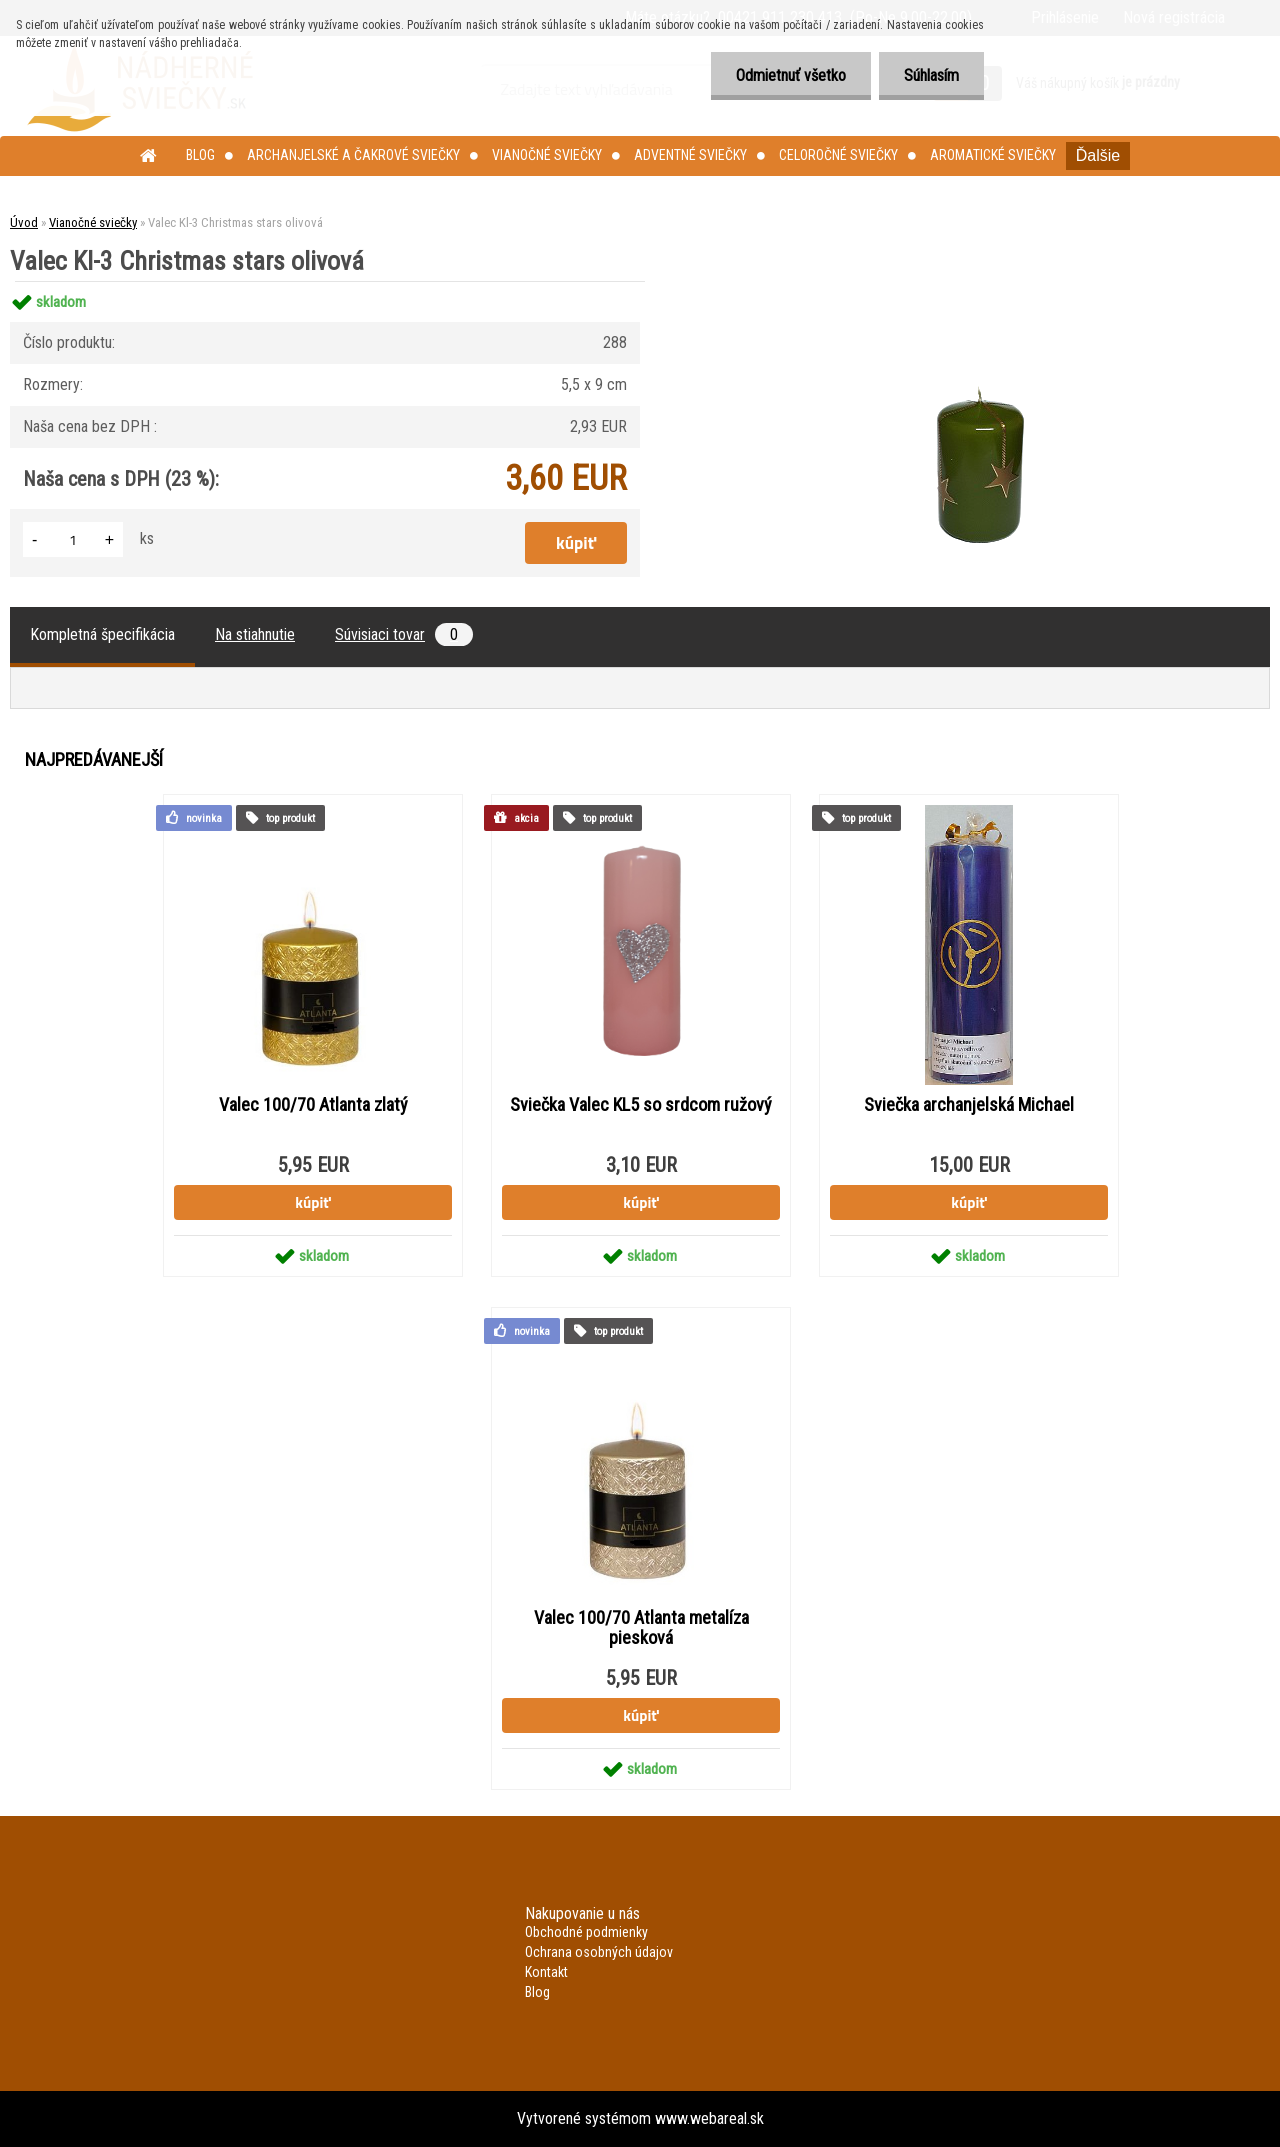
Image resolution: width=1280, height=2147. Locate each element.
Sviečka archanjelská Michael (969, 1105)
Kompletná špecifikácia (102, 634)
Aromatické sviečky (993, 155)
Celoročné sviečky (838, 155)
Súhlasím (931, 75)
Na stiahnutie (255, 634)
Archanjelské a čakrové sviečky (353, 155)
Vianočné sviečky (547, 155)
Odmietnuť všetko (791, 75)
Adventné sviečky (690, 155)
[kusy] (73, 539)
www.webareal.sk (709, 2118)
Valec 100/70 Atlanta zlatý (313, 1105)
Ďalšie (1098, 155)
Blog (200, 155)
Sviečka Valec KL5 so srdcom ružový (641, 1105)
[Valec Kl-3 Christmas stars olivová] (977, 281)
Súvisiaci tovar (404, 634)
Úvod (24, 222)
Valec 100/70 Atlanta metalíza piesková (641, 1628)
